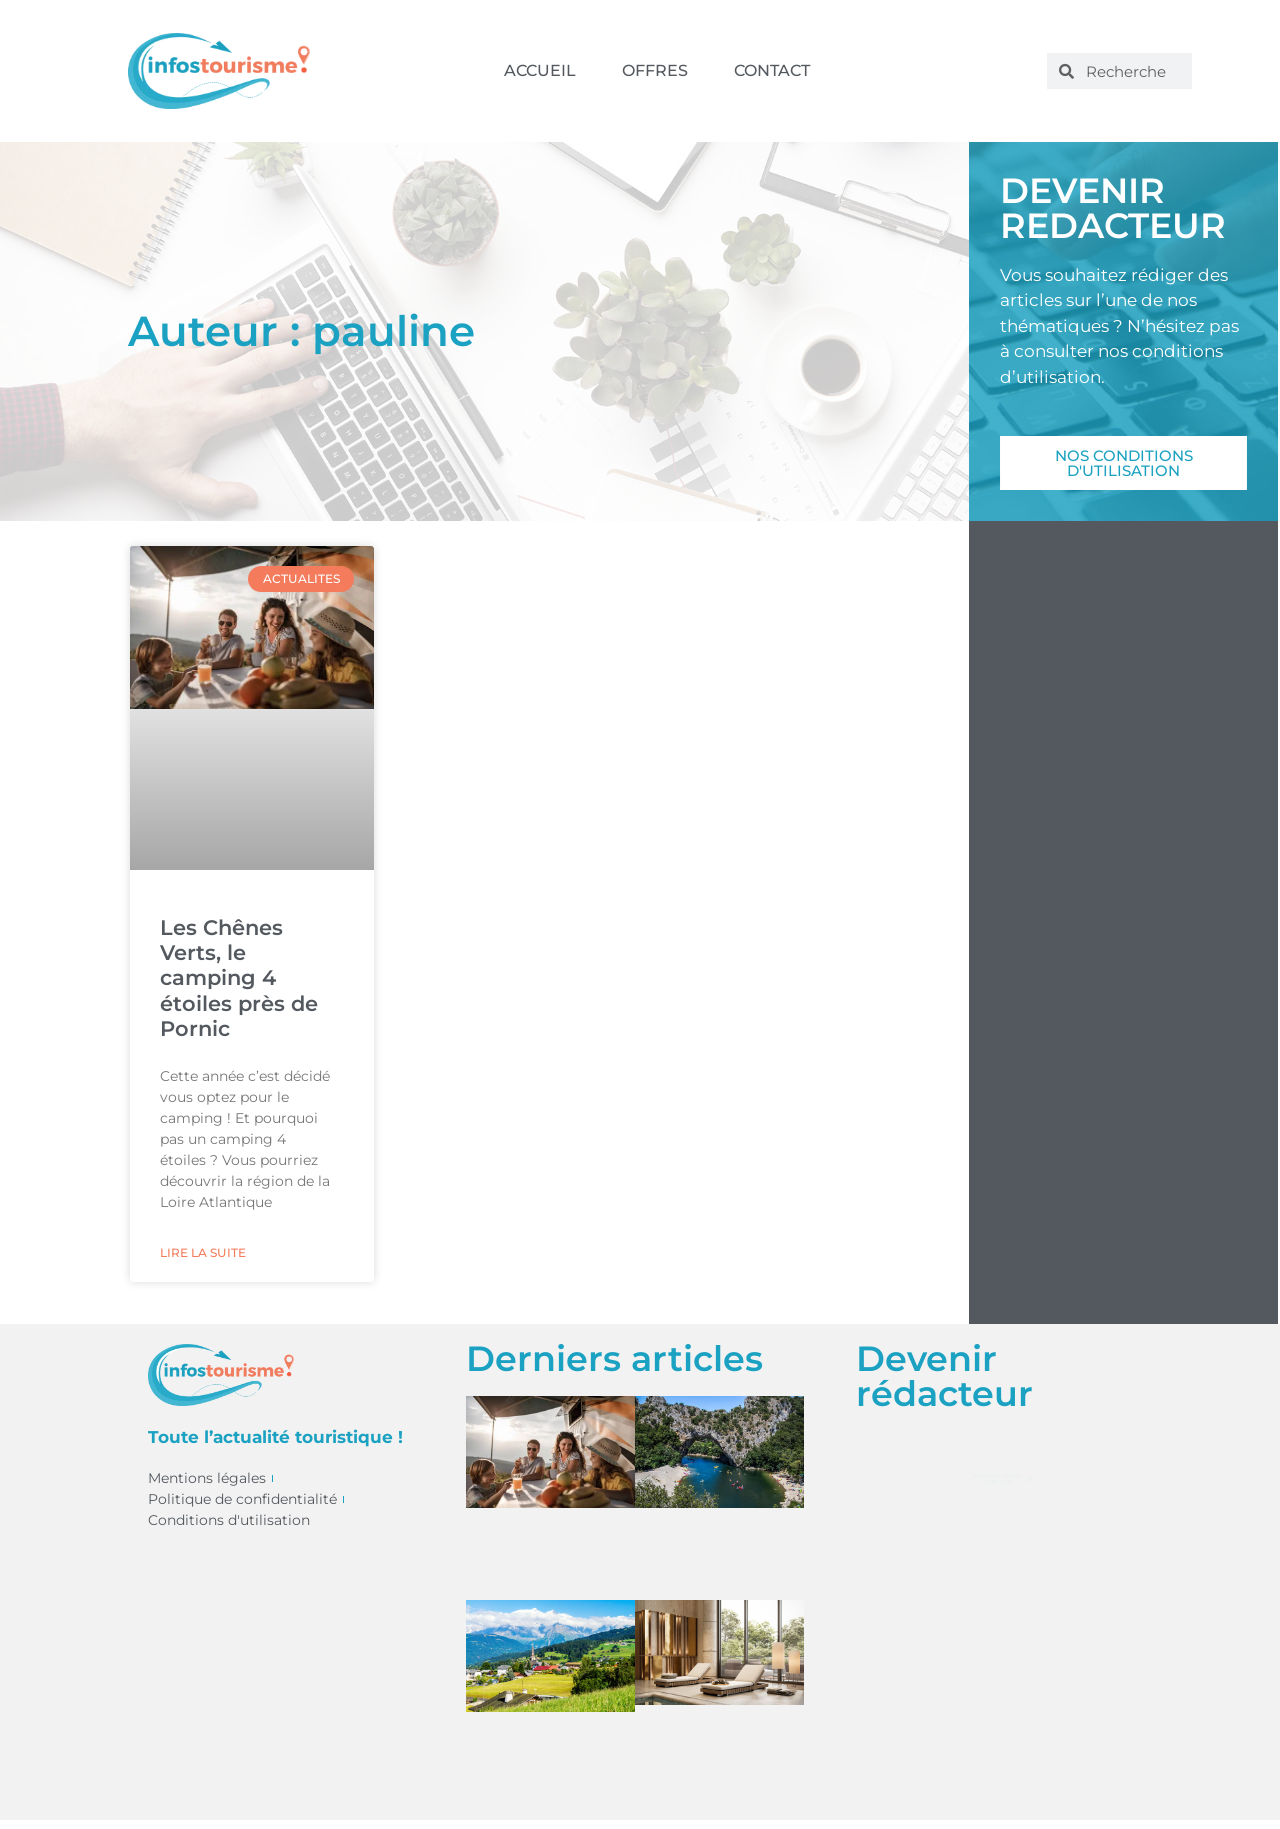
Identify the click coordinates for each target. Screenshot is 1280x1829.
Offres (655, 70)
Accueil (540, 70)
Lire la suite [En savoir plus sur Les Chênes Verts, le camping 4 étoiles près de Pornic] (203, 1252)
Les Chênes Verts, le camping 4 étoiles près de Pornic (239, 978)
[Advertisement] (1123, 897)
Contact (772, 70)
